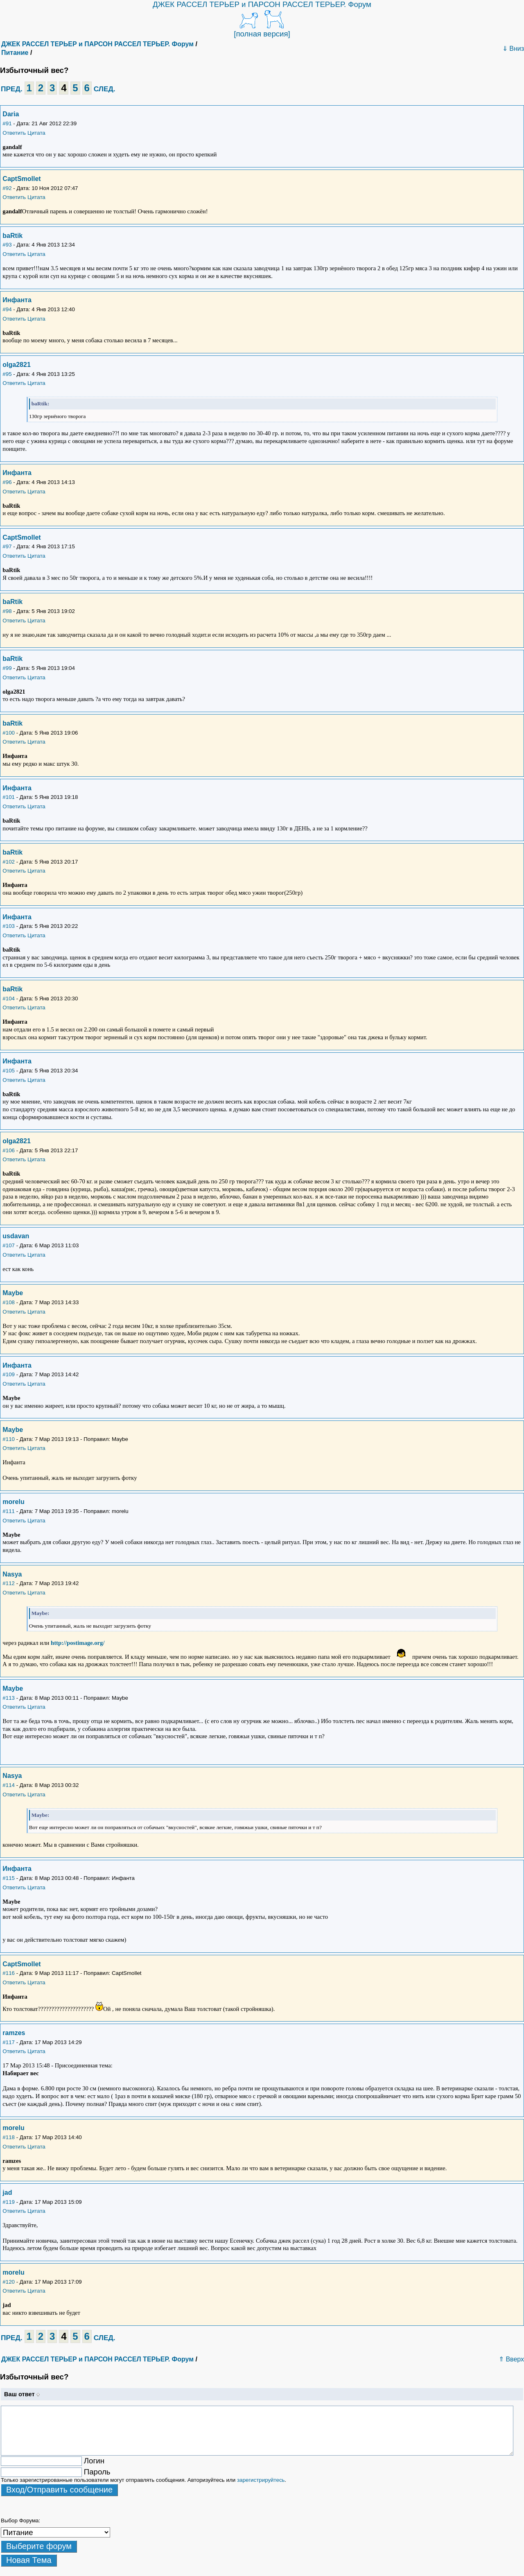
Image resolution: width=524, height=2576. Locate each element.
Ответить (14, 133)
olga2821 (16, 364)
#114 (8, 1785)
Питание (14, 52)
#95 (6, 374)
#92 (6, 188)
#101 (8, 797)
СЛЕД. (104, 89)
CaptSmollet (21, 178)
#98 (6, 611)
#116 (8, 1973)
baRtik (12, 235)
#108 (8, 1302)
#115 (8, 1878)
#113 (8, 1698)
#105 (8, 1070)
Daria (10, 114)
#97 (6, 546)
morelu (13, 1501)
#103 (8, 926)
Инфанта (16, 299)
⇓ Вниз (513, 48)
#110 (8, 1439)
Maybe (12, 1292)
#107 (8, 1245)
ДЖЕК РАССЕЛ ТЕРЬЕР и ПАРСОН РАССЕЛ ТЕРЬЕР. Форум (262, 4)
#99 (6, 668)
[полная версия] (262, 33)
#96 (6, 482)
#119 (8, 2202)
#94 (6, 309)
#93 (6, 245)
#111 (8, 1511)
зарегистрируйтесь (261, 2480)
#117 (8, 2042)
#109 (8, 1374)
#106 (8, 1150)
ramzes (13, 2032)
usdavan (15, 1236)
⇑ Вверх (511, 2359)
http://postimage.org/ (78, 1643)
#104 (8, 998)
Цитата (36, 133)
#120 (8, 2282)
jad (7, 2192)
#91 (6, 123)
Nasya (12, 1574)
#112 (8, 1583)
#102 (8, 862)
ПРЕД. (12, 89)
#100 (8, 733)
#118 (8, 2137)
